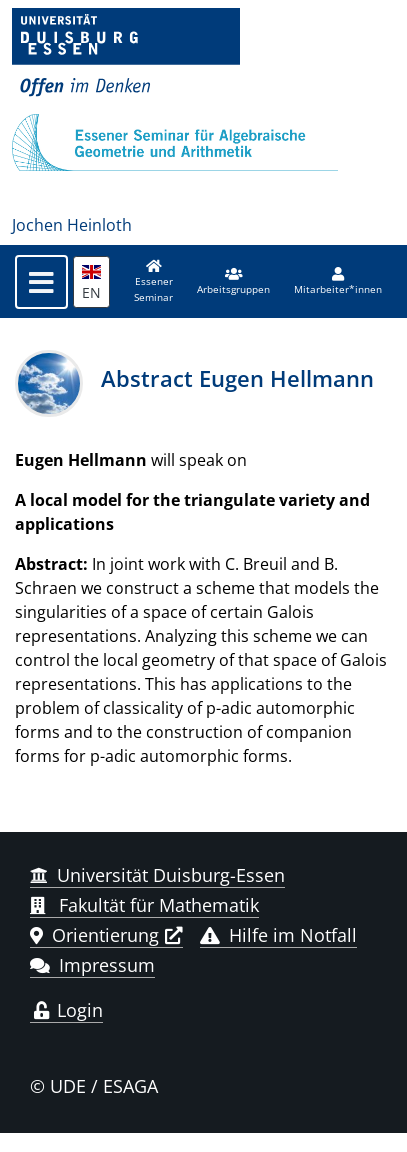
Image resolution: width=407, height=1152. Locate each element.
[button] (233, 282)
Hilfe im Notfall (278, 935)
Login (66, 1010)
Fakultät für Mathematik (144, 905)
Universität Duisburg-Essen (157, 875)
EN (91, 283)
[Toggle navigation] (41, 282)
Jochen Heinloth (72, 225)
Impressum (92, 965)
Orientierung (94, 935)
